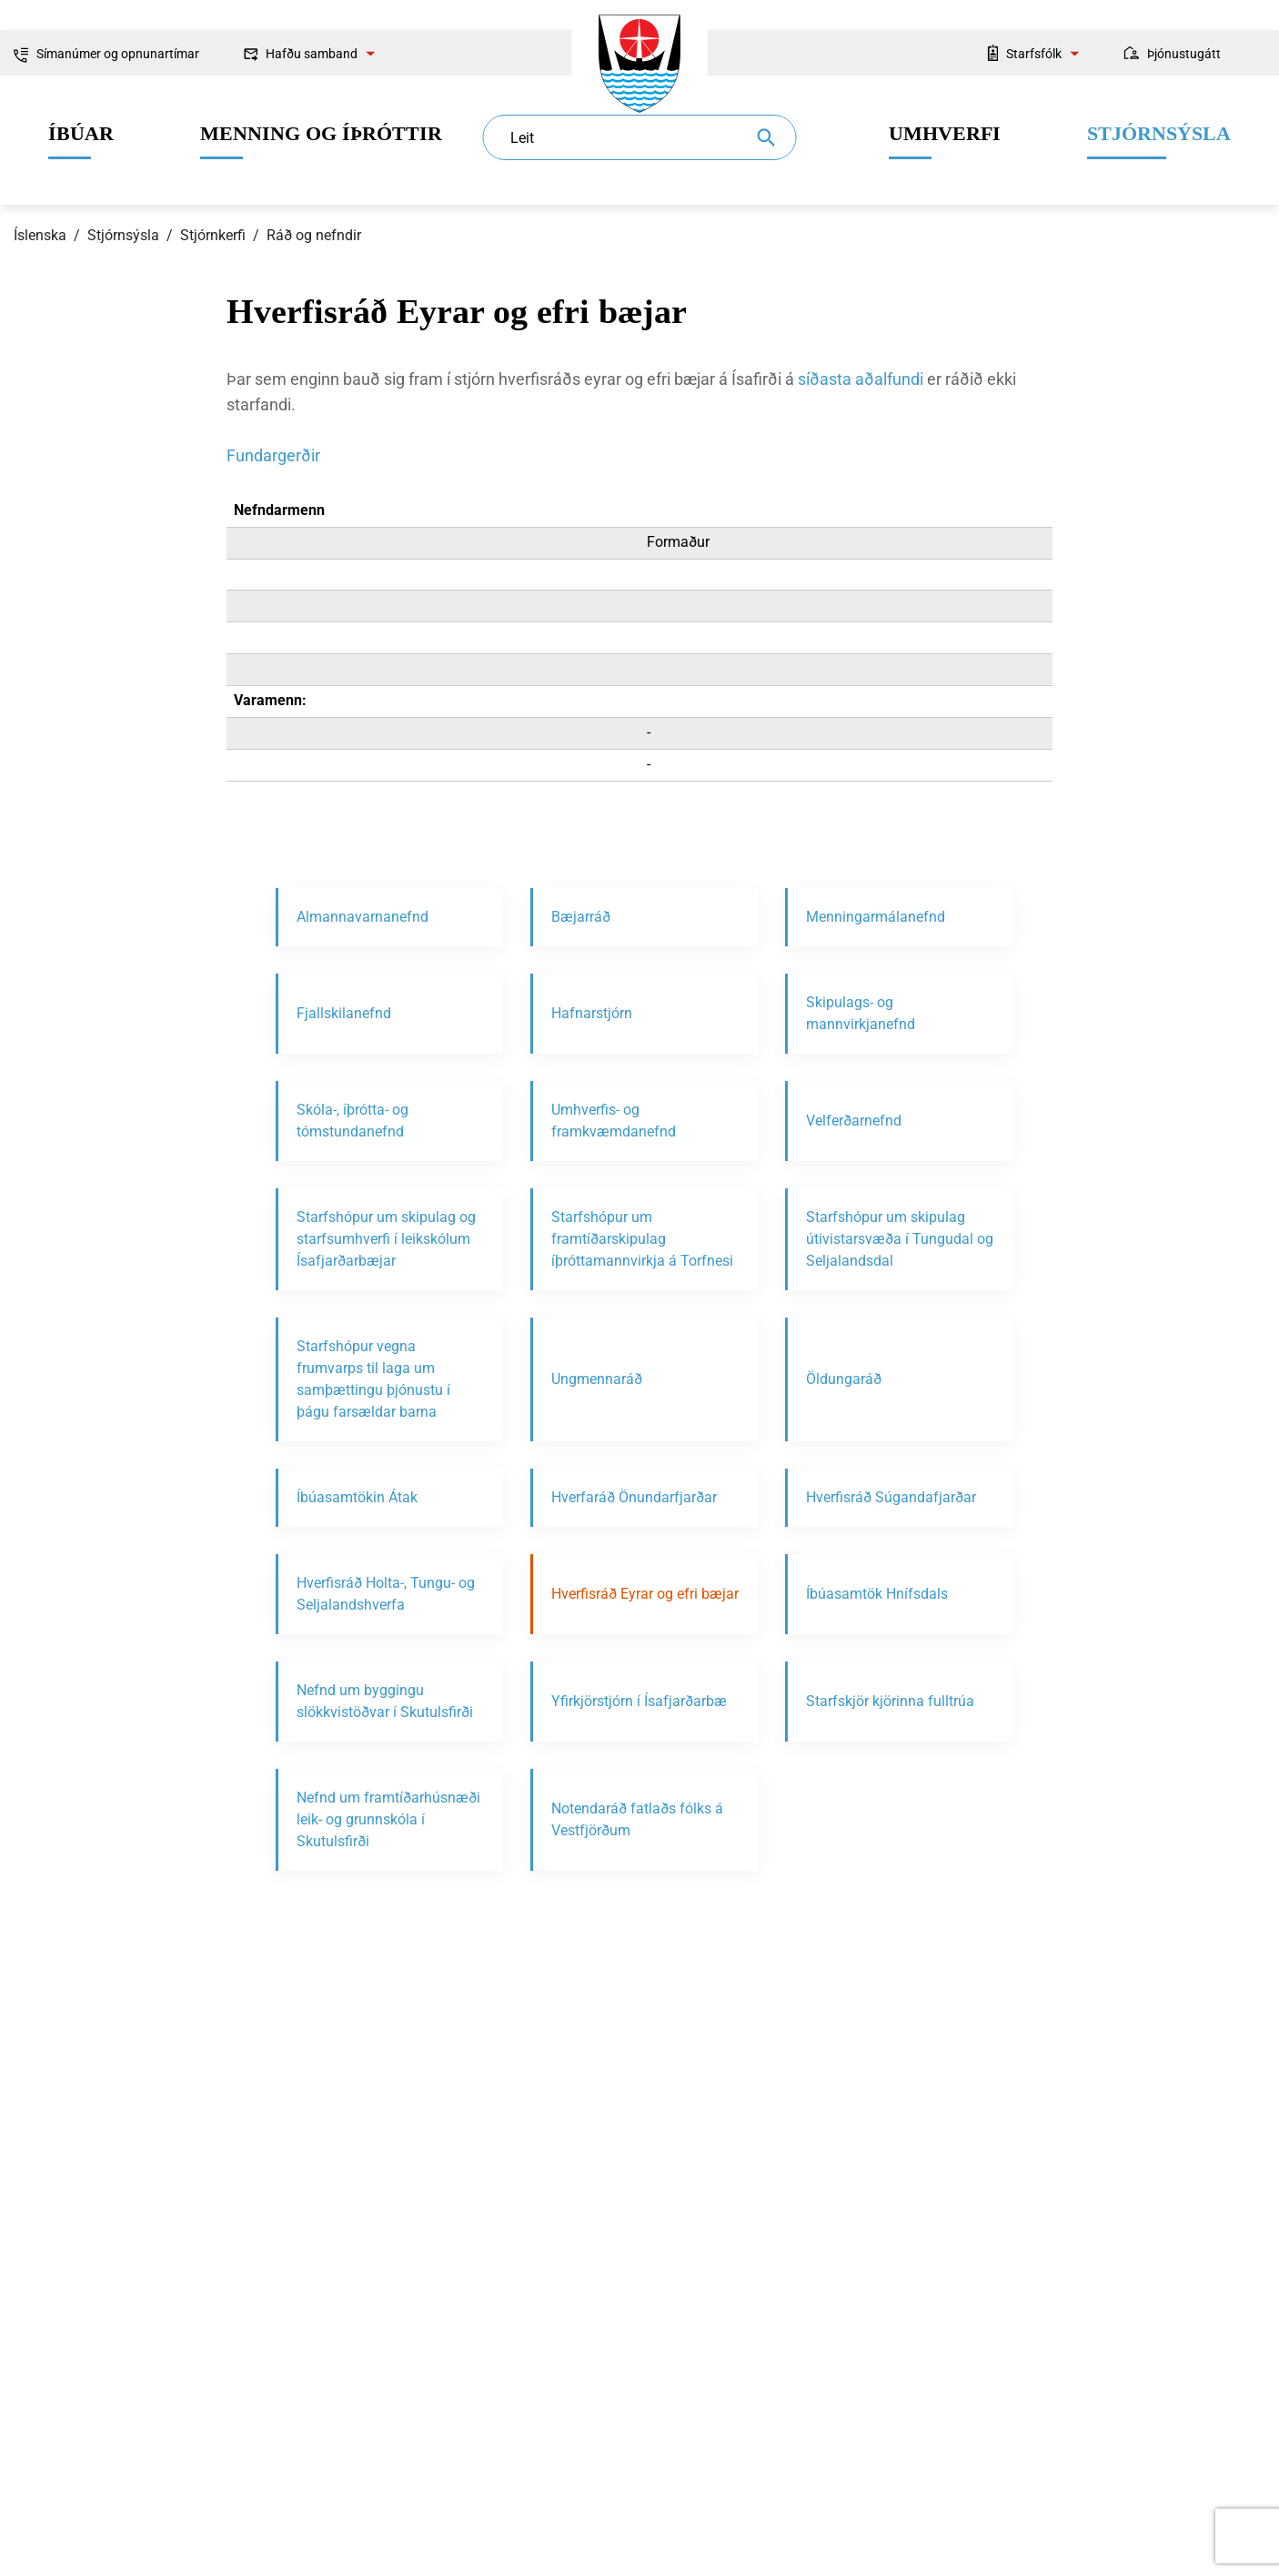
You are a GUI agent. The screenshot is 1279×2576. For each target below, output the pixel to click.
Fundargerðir (273, 455)
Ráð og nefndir (314, 235)
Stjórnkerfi (213, 235)
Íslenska (40, 235)
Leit (522, 137)
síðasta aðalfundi (860, 379)
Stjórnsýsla (123, 235)
